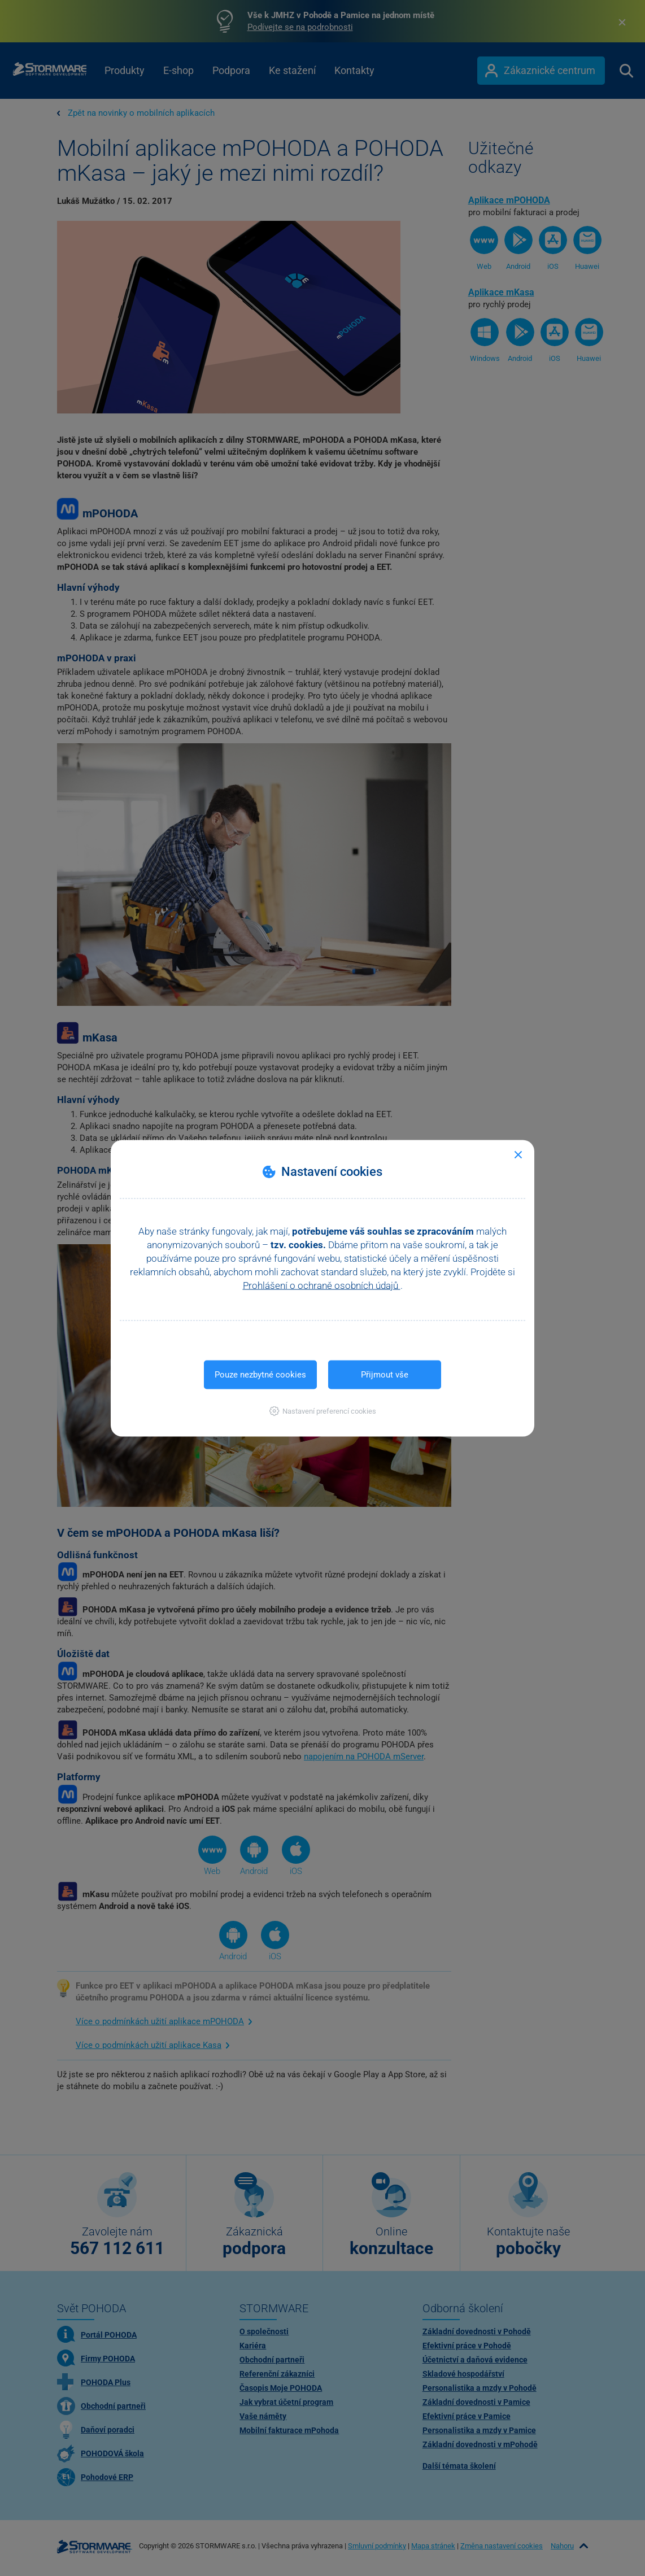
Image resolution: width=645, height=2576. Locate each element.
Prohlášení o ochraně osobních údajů (321, 1285)
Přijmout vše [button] (384, 1374)
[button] (322, 1410)
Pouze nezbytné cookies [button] (260, 1374)
